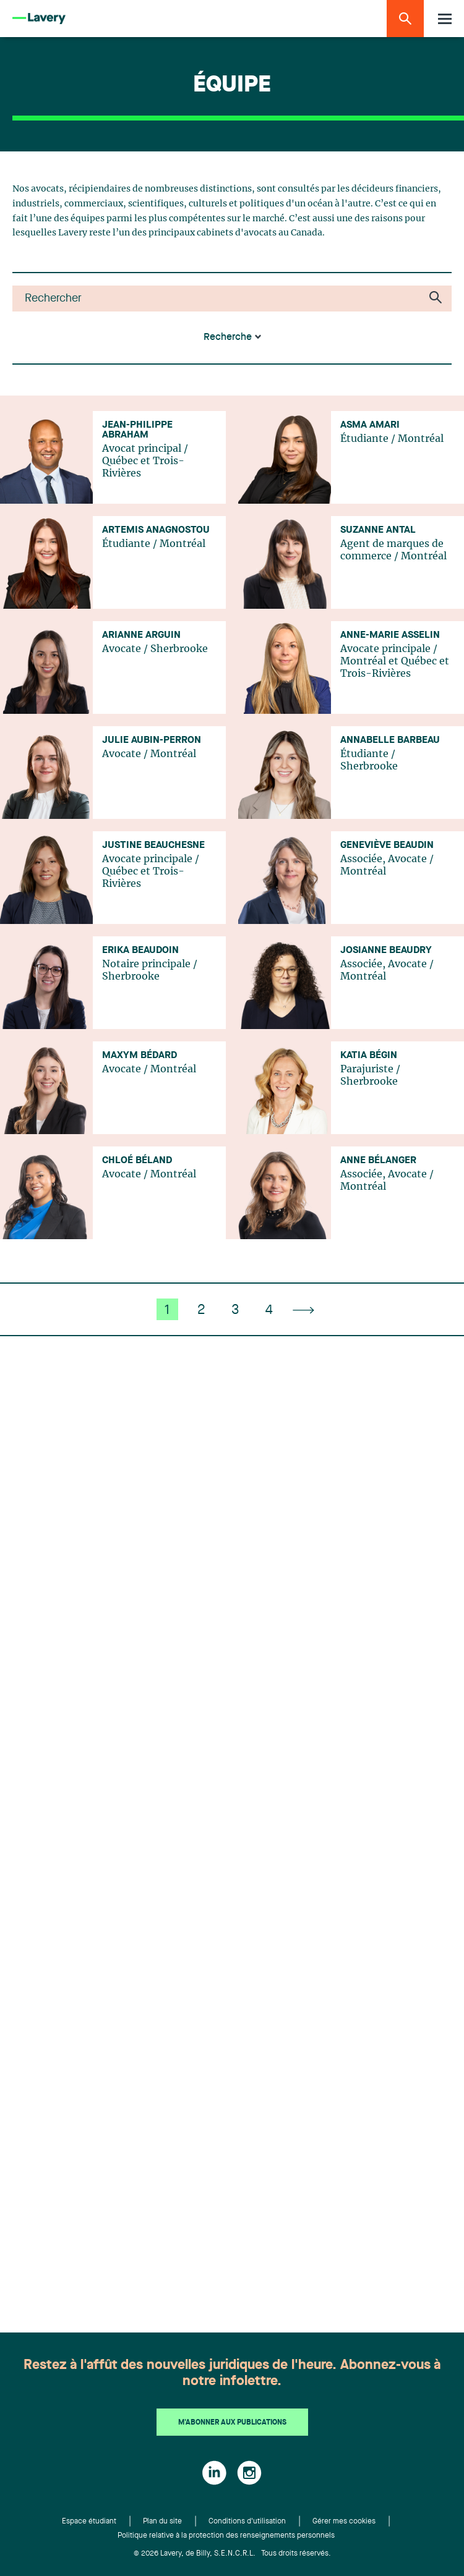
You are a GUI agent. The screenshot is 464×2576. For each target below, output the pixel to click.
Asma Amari (370, 425)
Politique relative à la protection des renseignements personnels (226, 2536)
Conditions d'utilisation (247, 2521)
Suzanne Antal (378, 530)
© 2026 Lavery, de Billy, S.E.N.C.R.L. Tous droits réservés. (232, 2553)
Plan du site (162, 2521)
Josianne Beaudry (386, 950)
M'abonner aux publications (232, 2422)
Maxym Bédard (139, 1056)
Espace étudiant (89, 2521)
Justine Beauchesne (153, 845)
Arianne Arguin (141, 635)
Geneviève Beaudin (387, 845)
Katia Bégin (368, 1056)
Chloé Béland (137, 1161)
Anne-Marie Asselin (390, 635)
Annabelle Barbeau (390, 740)
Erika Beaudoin (140, 950)
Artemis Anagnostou (156, 530)
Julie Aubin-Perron (151, 740)
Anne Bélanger (378, 1161)
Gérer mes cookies (344, 2521)
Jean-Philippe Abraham (137, 430)
